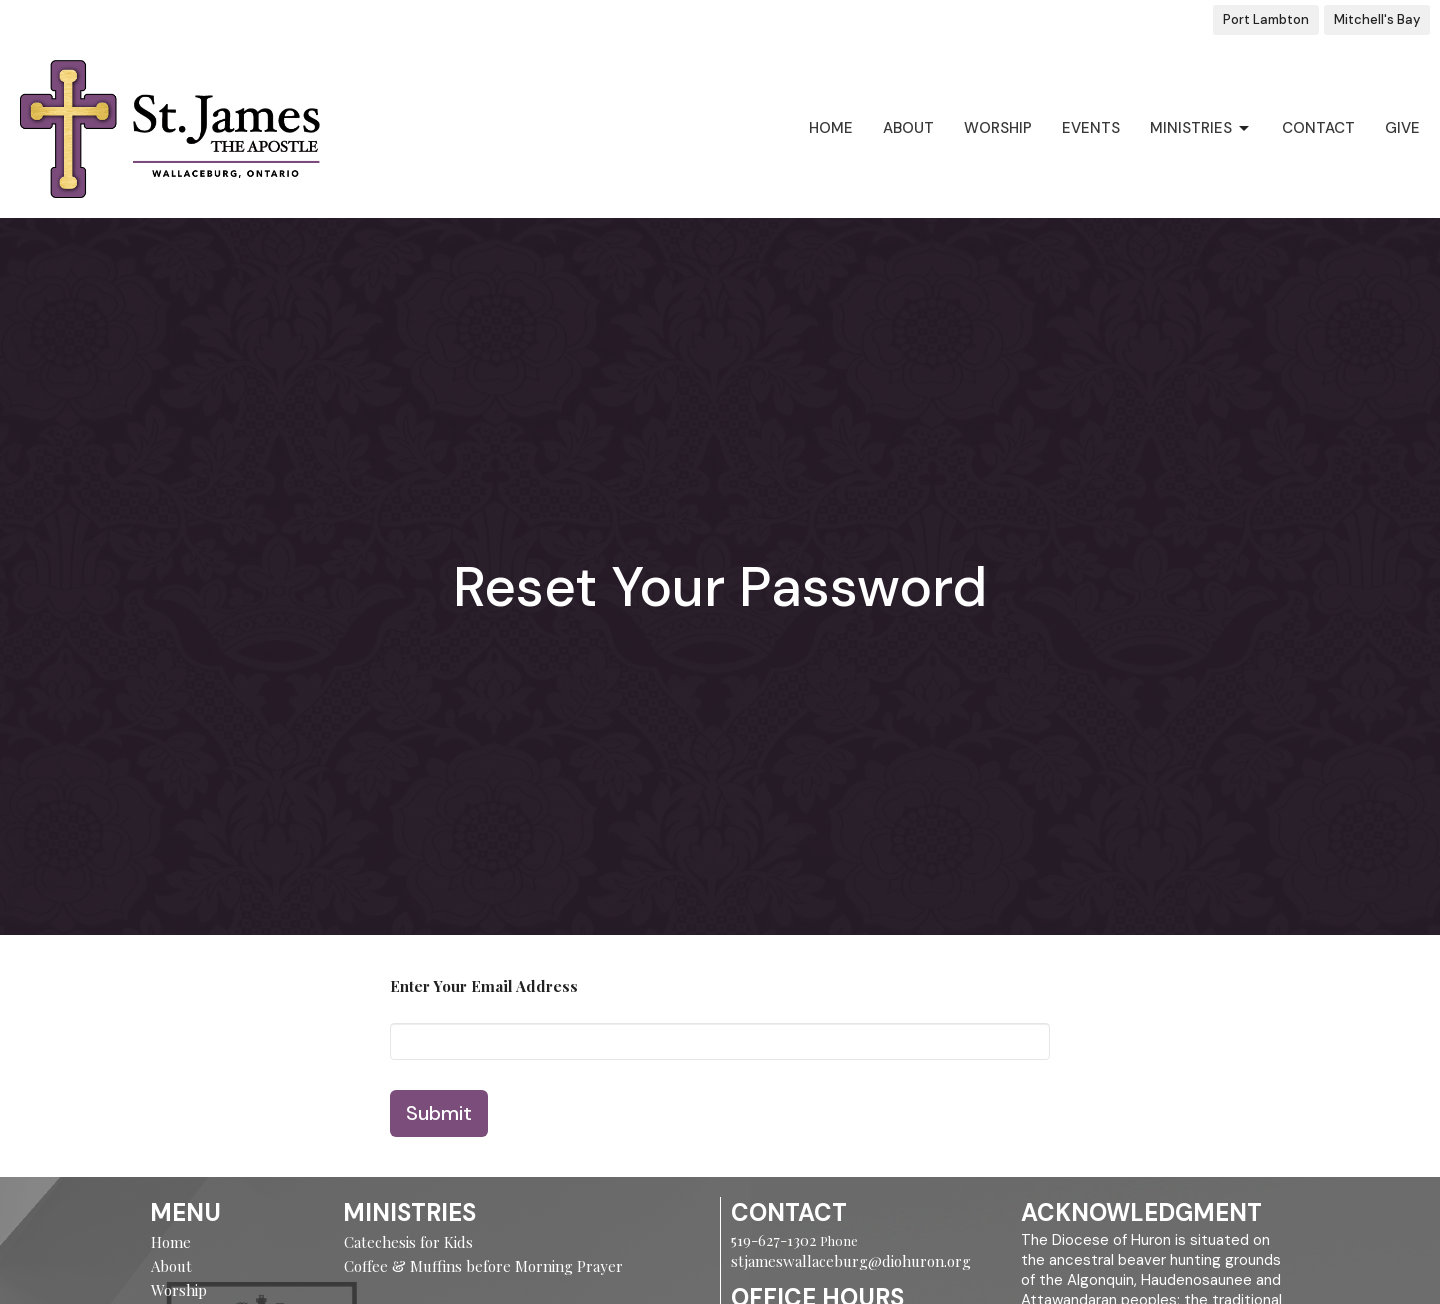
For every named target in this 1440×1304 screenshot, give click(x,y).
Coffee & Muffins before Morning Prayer (483, 1266)
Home (831, 128)
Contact (1318, 128)
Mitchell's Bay (1377, 19)
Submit (439, 1113)
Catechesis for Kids (408, 1242)
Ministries (1201, 128)
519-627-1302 (775, 1240)
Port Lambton (1266, 19)
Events (1091, 128)
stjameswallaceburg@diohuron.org (851, 1261)
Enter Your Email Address (484, 986)
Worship (998, 128)
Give (1402, 128)
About (908, 128)
